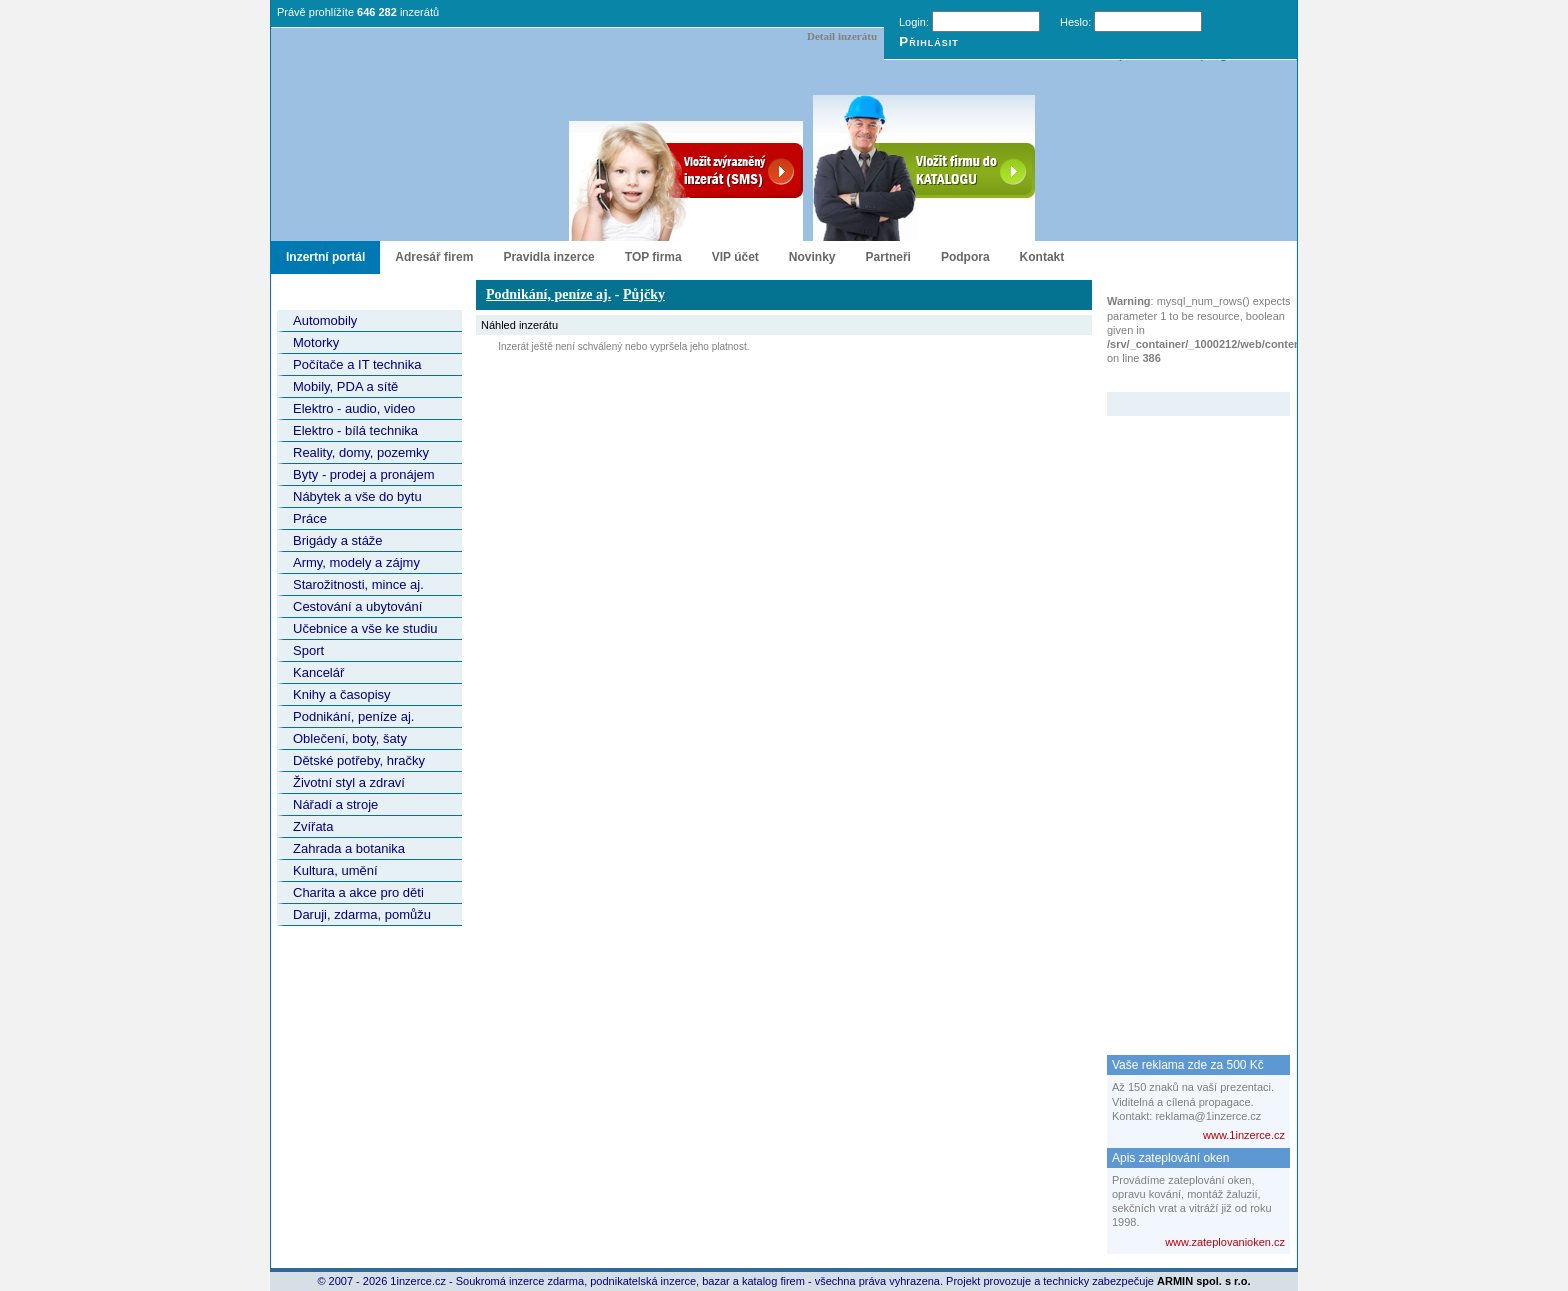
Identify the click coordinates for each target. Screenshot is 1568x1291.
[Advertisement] (1187, 716)
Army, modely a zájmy (356, 562)
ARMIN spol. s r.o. (1204, 1281)
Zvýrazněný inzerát (1183, 379)
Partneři (888, 257)
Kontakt (1042, 257)
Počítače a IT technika (357, 364)
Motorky (316, 342)
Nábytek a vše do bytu (357, 496)
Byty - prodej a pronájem (364, 474)
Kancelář (318, 672)
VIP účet (735, 257)
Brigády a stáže (338, 540)
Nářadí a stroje (335, 804)
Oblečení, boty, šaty (350, 738)
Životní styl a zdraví (349, 782)
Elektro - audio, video (354, 408)
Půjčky (644, 294)
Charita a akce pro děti (358, 892)
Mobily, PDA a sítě (345, 386)
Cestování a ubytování (357, 606)
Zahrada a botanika (349, 848)
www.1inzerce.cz (1244, 1135)
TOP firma (653, 257)
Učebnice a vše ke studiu (365, 628)
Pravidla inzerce (548, 257)
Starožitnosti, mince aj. (358, 584)
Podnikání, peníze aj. (353, 716)
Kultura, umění (335, 870)
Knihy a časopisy (342, 694)
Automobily (325, 320)
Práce (310, 518)
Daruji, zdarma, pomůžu (362, 914)
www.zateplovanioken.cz (1225, 1242)
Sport (308, 650)
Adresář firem (434, 257)
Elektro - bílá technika (355, 430)
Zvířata (313, 826)
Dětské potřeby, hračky (359, 760)
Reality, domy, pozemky (361, 452)
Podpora (965, 257)
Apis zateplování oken (1170, 1158)
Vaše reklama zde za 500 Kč (1188, 1065)
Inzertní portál (325, 257)
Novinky (812, 257)
